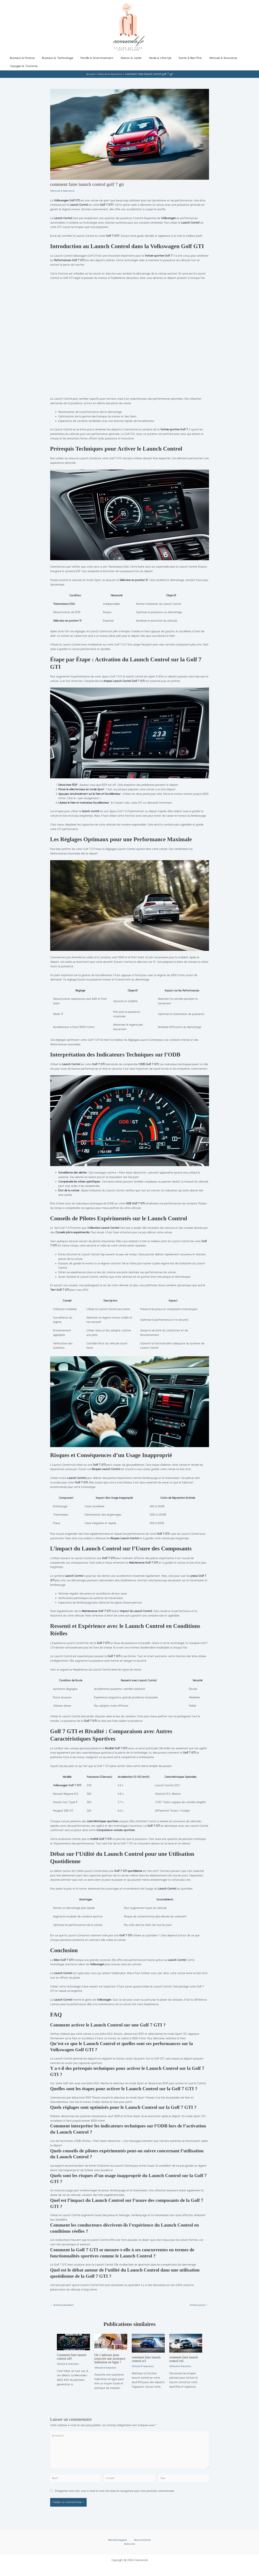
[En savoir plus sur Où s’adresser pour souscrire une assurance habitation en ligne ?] (110, 2341)
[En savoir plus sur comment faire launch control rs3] (148, 2342)
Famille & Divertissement (93, 58)
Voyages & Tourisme (23, 66)
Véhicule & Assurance (214, 58)
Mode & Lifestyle (153, 58)
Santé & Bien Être (182, 58)
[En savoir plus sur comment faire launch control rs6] (185, 2342)
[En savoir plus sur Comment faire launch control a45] (73, 2341)
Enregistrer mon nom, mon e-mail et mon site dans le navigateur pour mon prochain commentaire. (115, 2498)
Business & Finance (21, 58)
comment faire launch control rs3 (147, 2359)
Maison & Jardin (126, 58)
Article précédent (63, 2305)
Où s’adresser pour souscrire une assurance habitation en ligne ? (109, 2360)
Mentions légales (111, 2543)
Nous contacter (134, 2543)
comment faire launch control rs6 (185, 2359)
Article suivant (198, 2305)
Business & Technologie (55, 58)
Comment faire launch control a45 (73, 2356)
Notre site (152, 2543)
